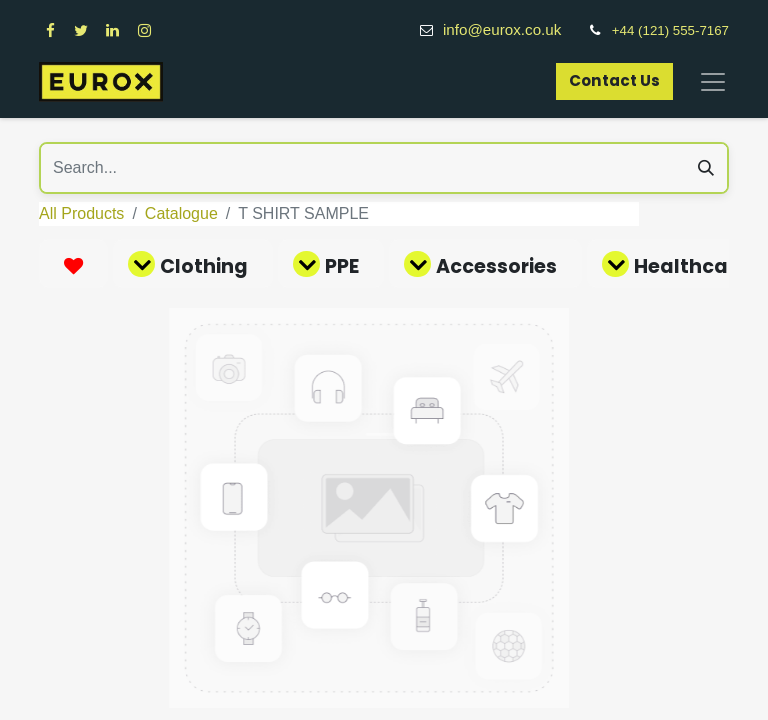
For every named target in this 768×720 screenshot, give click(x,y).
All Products (81, 213)
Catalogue (181, 213)
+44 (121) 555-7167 (670, 30)
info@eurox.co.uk (513, 29)
